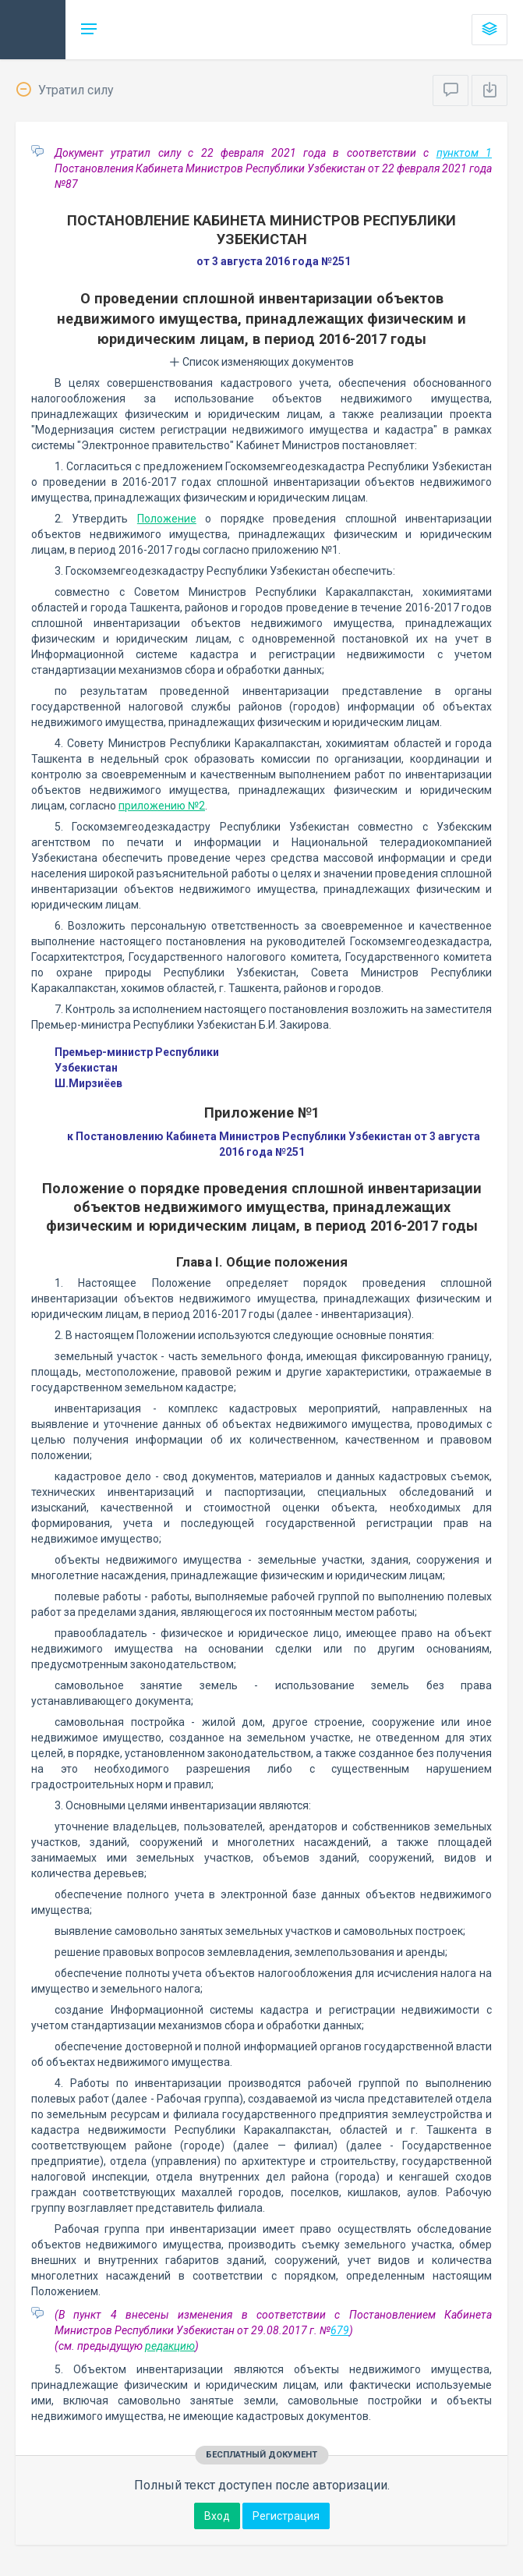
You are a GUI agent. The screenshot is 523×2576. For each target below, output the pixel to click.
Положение (166, 518)
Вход (217, 2516)
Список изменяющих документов (261, 362)
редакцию (170, 2346)
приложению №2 (161, 805)
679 (339, 2330)
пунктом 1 (464, 153)
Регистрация (286, 2516)
